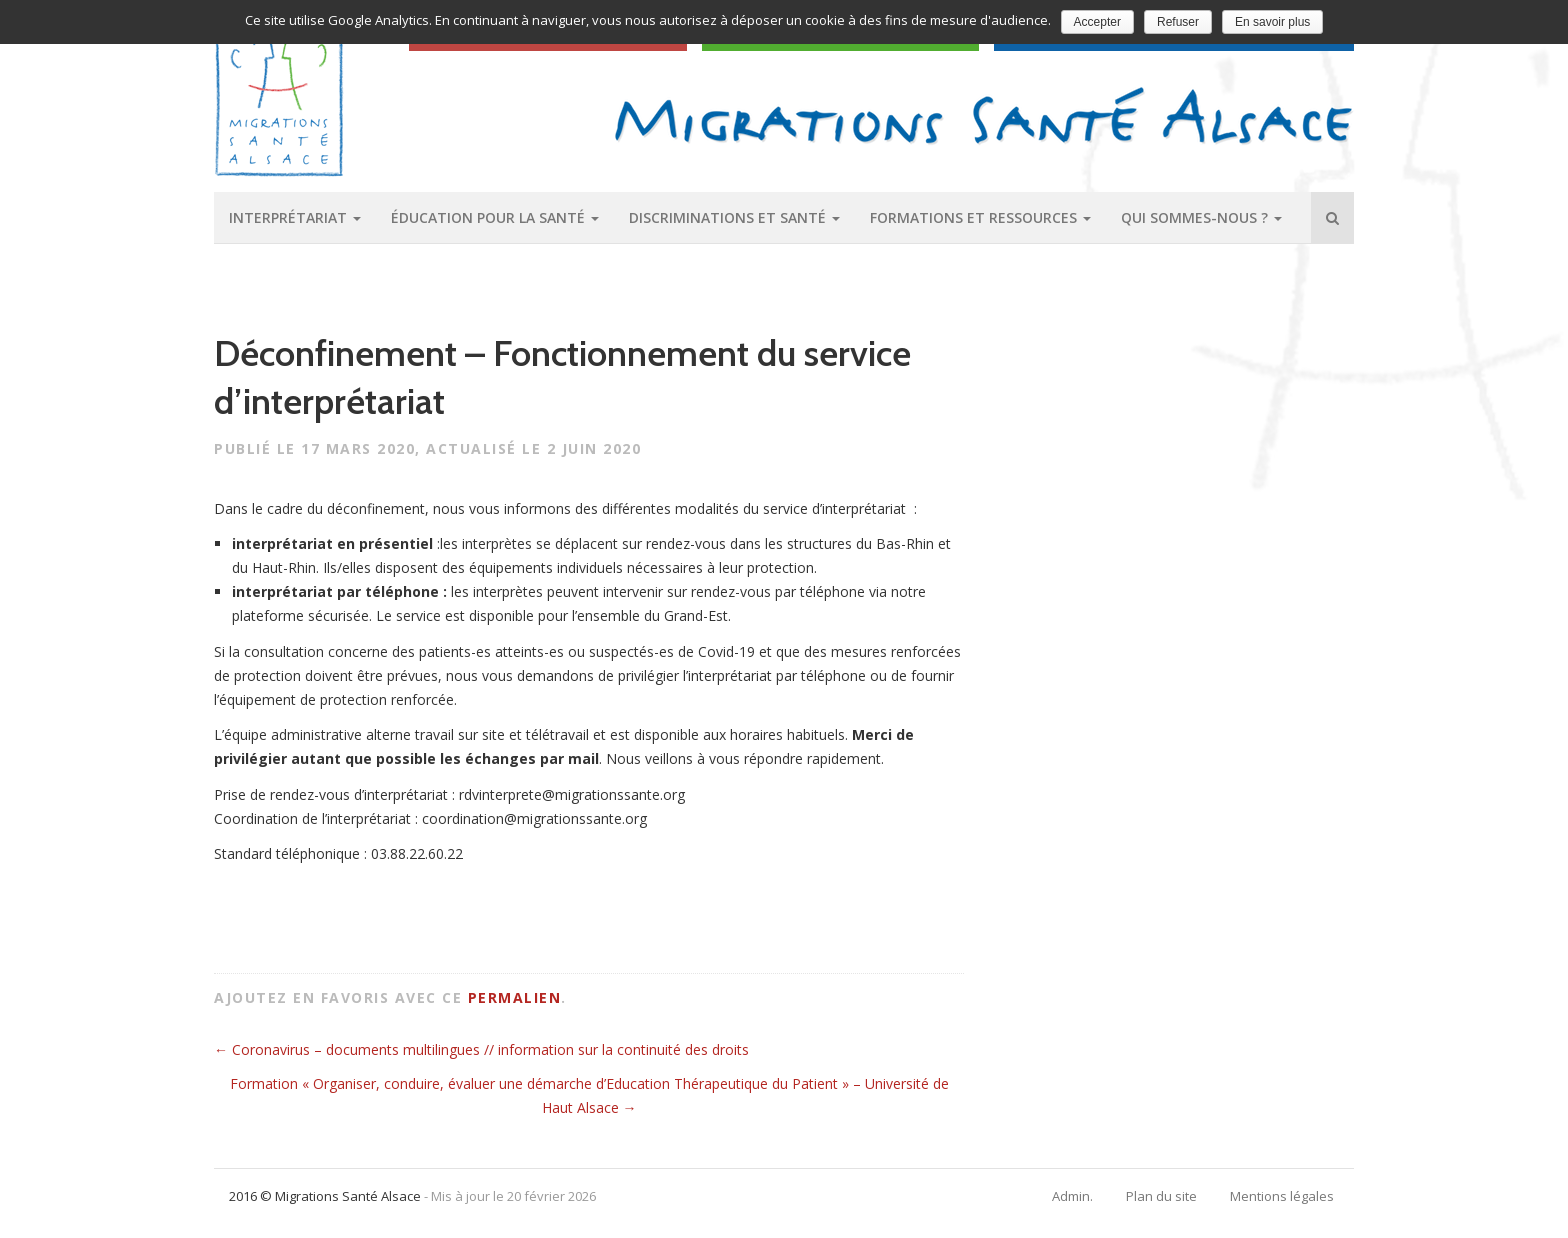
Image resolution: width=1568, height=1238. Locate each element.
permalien (515, 997)
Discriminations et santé (734, 217)
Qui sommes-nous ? (1201, 217)
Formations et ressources (980, 217)
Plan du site (1161, 1196)
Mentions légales (1282, 1196)
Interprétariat (295, 217)
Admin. (1072, 1196)
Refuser (1178, 22)
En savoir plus (1272, 22)
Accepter (1097, 22)
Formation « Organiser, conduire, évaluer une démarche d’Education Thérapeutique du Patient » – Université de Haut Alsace (589, 1095)
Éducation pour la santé (495, 217)
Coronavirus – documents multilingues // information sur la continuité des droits (481, 1049)
